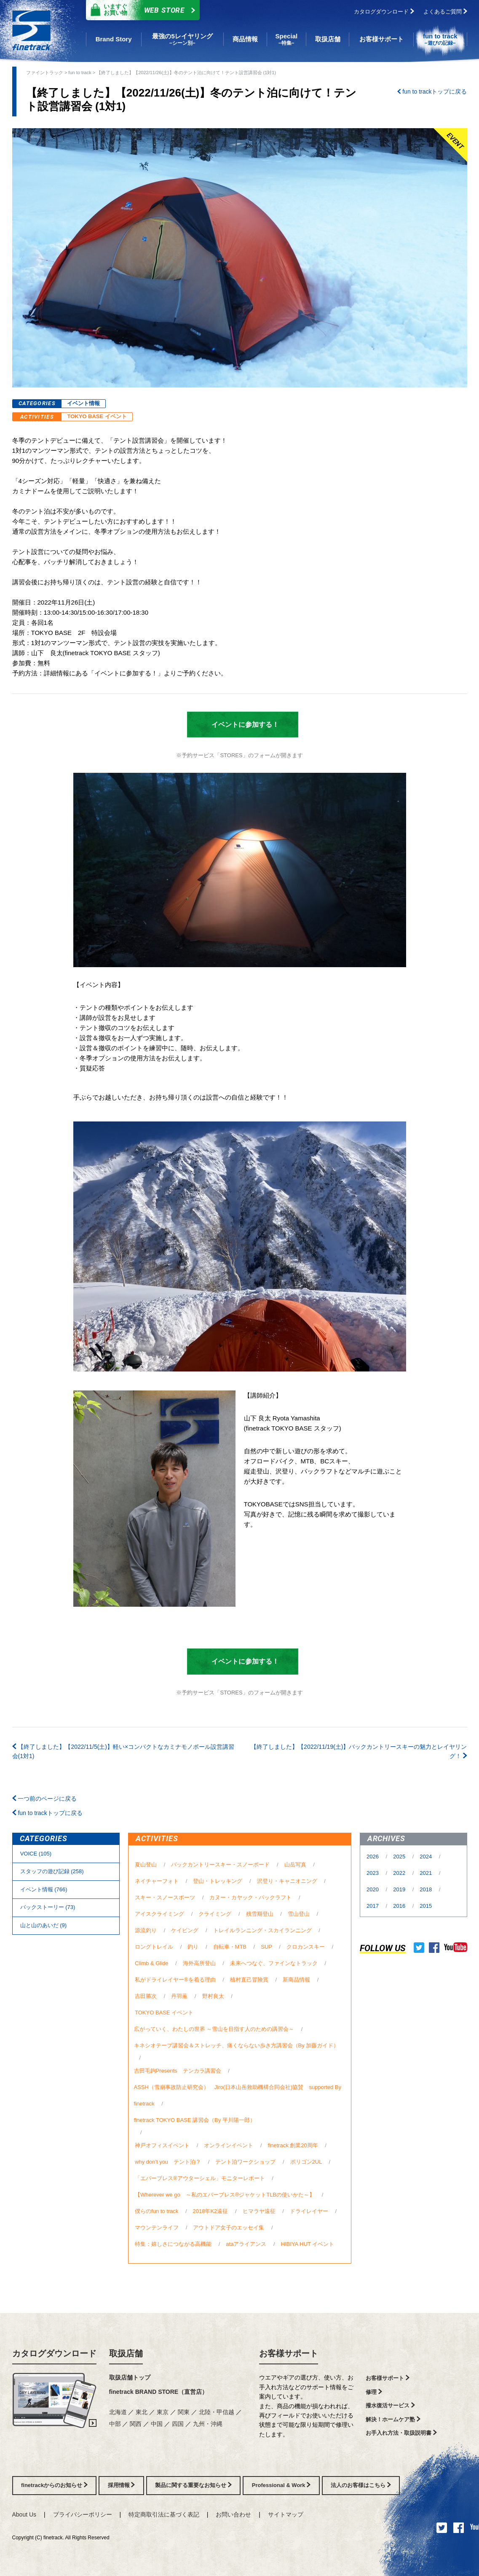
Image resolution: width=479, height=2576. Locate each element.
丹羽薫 (179, 1996)
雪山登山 (299, 1914)
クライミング (214, 1914)
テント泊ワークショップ (245, 2162)
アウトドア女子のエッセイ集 (228, 2227)
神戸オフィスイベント (162, 2145)
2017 (373, 1906)
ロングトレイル (154, 1947)
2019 (400, 1889)
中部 (116, 2423)
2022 (400, 1873)
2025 (400, 1856)
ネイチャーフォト (157, 1881)
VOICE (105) (35, 1853)
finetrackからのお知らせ (54, 2485)
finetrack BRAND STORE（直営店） (158, 2391)
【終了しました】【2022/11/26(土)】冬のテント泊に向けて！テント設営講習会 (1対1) (186, 72)
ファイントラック (44, 72)
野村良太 (213, 1996)
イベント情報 (83, 403)
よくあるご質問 (445, 11)
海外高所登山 (199, 1963)
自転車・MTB (229, 1947)
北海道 (118, 2412)
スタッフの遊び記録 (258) (52, 1871)
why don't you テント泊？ (168, 2162)
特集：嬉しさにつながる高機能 (173, 2244)
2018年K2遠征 (210, 2211)
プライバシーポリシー (82, 2514)
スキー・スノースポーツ (165, 1897)
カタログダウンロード (384, 11)
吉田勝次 (146, 1996)
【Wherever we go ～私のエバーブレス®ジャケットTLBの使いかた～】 (225, 2194)
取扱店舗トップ (129, 2377)
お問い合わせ (233, 2514)
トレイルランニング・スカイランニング (262, 1930)
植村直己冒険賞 (249, 1979)
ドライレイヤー (309, 2211)
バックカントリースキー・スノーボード (220, 1864)
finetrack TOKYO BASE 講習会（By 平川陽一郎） (194, 2120)
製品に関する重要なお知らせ (193, 2485)
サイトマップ (285, 2514)
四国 (178, 2423)
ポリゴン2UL (306, 2162)
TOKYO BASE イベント (96, 416)
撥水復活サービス (390, 2405)
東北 (142, 2412)
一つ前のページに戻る (44, 1798)
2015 (426, 1906)
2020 (373, 1889)
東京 (163, 2412)
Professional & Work (281, 2485)
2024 (427, 1856)
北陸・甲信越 (217, 2412)
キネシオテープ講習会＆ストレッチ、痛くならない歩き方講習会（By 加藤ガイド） (236, 2045)
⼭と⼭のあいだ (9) (43, 1925)
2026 (373, 1856)
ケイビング (184, 1930)
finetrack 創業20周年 (293, 2145)
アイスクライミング (159, 1914)
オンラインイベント (228, 2145)
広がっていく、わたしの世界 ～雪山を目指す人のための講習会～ (214, 2029)
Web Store (140, 10)
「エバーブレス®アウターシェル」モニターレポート (200, 2178)
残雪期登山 (259, 1914)
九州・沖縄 (207, 2423)
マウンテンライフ (157, 2227)
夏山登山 (146, 1864)
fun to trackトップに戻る (432, 91)
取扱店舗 (126, 2353)
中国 (157, 2423)
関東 (184, 2412)
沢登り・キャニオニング (287, 1881)
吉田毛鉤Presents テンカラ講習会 (177, 2071)
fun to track (79, 72)
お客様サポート (288, 2353)
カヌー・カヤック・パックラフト (250, 1897)
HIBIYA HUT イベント (307, 2244)
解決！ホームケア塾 (393, 2419)
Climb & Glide (151, 1963)
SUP (266, 1947)
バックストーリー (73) (47, 1907)
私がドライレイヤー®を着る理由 (175, 1979)
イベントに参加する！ (238, 724)
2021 (427, 1873)
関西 (136, 2423)
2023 (373, 1873)
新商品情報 (296, 1979)
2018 (427, 1889)
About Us (24, 2514)
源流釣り (146, 1930)
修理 (374, 2392)
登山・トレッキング (217, 1881)
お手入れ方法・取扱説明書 (401, 2433)
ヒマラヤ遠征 (259, 2211)
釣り (192, 1947)
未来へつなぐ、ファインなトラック (274, 1963)
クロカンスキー (305, 1947)
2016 (400, 1906)
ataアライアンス (246, 2244)
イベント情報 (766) (43, 1889)
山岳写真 (295, 1864)
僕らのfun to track (156, 2211)
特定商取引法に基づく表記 (163, 2514)
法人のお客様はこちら (361, 2485)
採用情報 (121, 2485)
